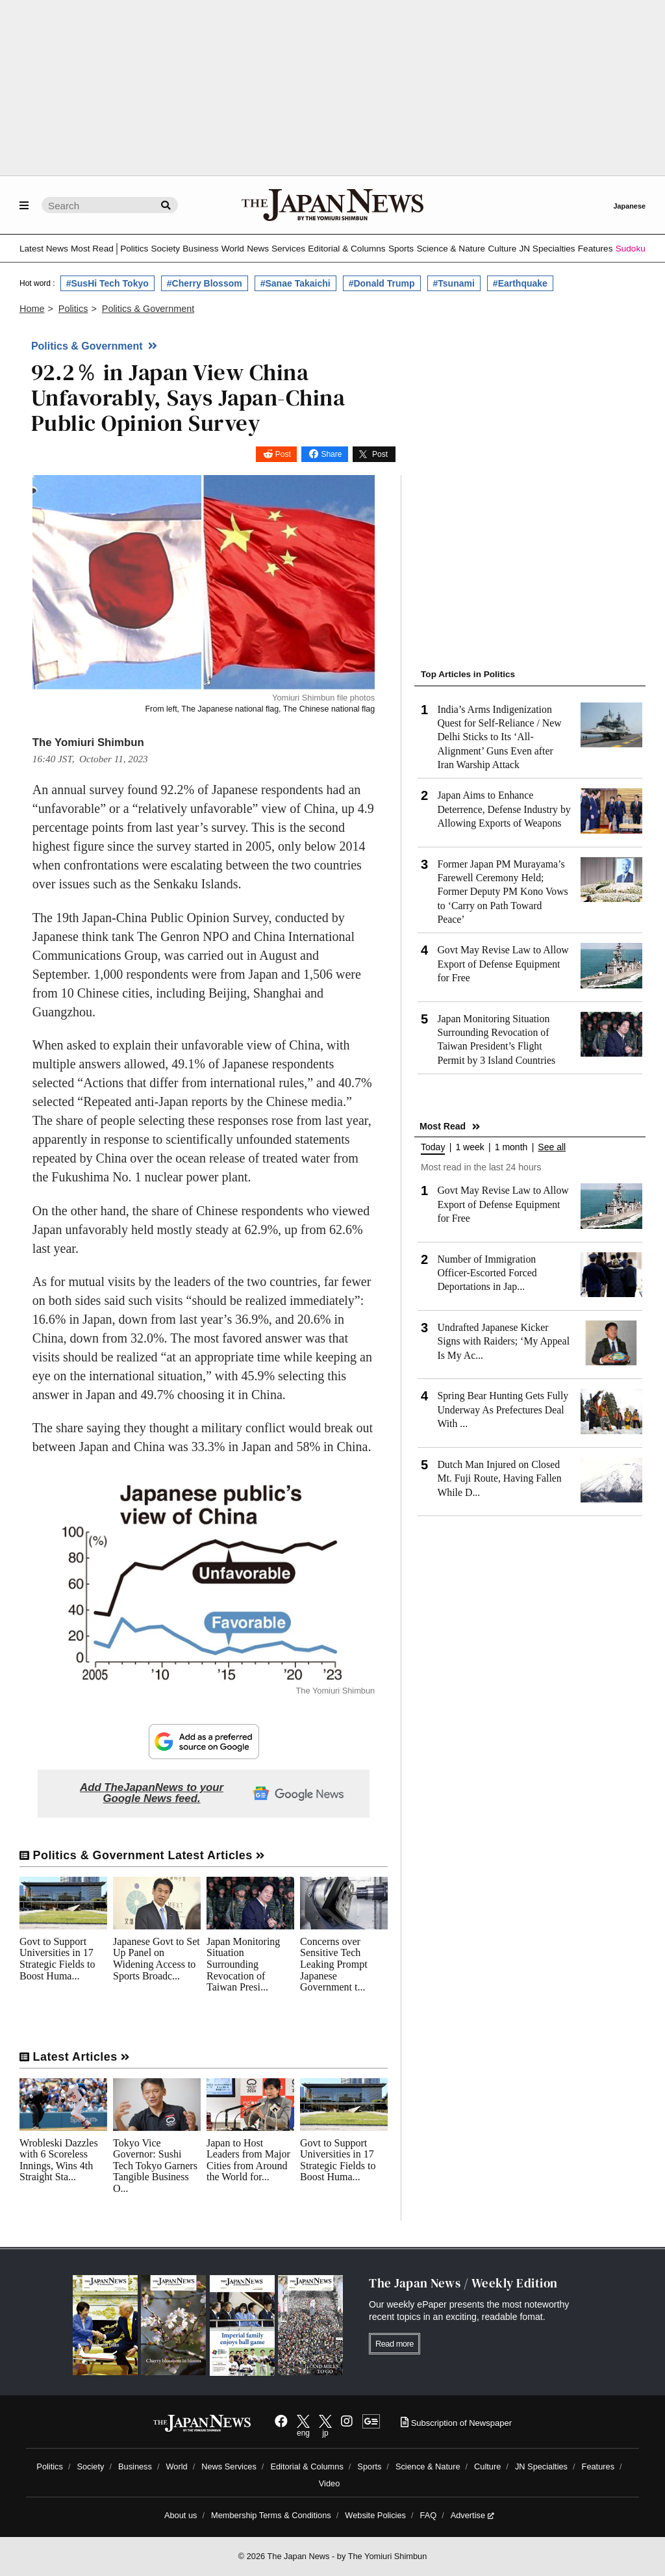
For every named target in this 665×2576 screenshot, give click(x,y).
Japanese (629, 206)
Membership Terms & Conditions (271, 2515)
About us (180, 2515)
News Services (276, 248)
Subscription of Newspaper (456, 2423)
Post (283, 454)
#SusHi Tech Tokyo (107, 283)
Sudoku (631, 248)
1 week (469, 1147)
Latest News (43, 248)
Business (200, 248)
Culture (502, 248)
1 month (511, 1147)
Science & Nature (450, 248)
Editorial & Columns (346, 248)
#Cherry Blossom (204, 283)
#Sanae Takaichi (295, 283)
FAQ (428, 2515)
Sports (401, 248)
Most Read (92, 248)
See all (552, 1147)
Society (165, 248)
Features (595, 248)
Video (329, 2483)
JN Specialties (547, 248)
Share (331, 454)
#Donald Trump (382, 283)
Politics (134, 248)
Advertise (472, 2515)
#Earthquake (520, 283)
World (232, 248)
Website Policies (375, 2515)
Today (433, 1147)
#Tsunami (454, 283)
